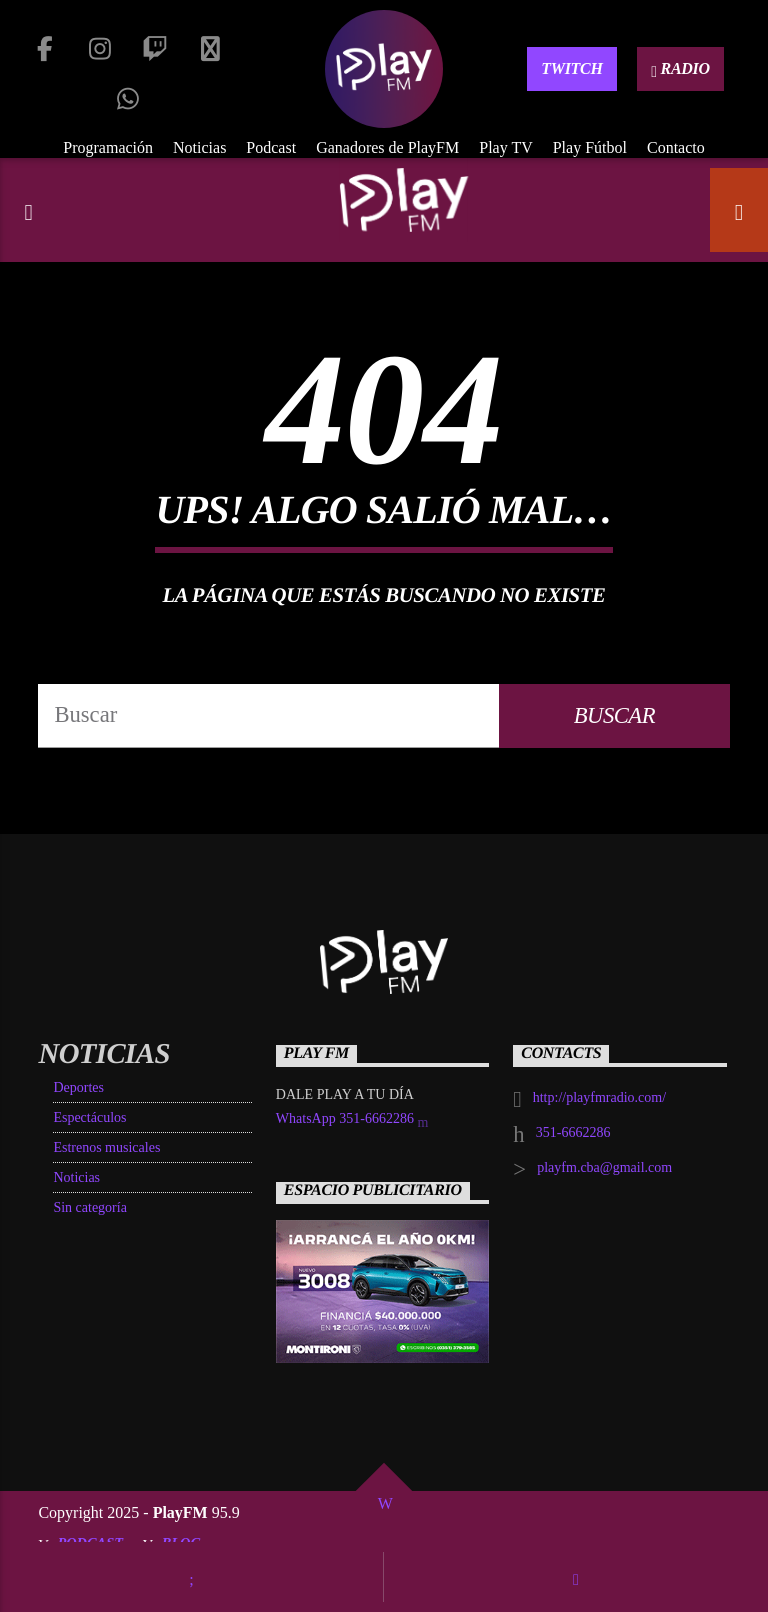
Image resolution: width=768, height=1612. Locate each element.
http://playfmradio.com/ (599, 1097)
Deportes (78, 1087)
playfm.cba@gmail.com (604, 1167)
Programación (108, 147)
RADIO (680, 70)
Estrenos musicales (106, 1147)
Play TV (505, 147)
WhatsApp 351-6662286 (352, 1120)
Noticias (199, 147)
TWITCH (571, 68)
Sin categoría (89, 1207)
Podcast (271, 147)
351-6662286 (573, 1132)
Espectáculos (89, 1117)
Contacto (676, 147)
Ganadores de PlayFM (387, 147)
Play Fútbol (590, 147)
